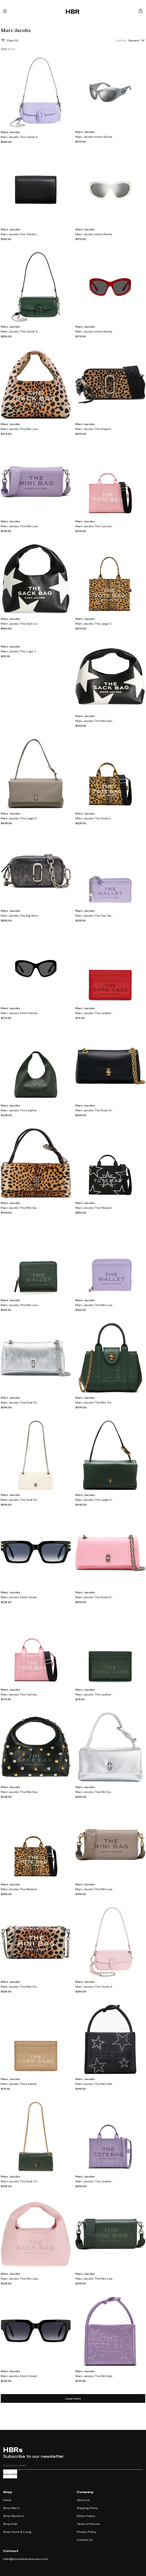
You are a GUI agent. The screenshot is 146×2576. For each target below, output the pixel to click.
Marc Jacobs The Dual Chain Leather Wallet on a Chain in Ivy (20, 2181)
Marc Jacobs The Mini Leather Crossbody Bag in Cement (94, 1889)
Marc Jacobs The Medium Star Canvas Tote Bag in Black (94, 1207)
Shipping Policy (87, 2508)
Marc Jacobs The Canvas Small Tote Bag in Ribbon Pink (20, 1694)
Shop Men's (11, 2508)
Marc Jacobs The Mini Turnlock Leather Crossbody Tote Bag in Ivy (94, 1402)
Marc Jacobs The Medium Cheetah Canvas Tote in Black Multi (20, 1889)
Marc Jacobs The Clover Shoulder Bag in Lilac (20, 137)
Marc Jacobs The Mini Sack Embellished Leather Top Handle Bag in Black (20, 1791)
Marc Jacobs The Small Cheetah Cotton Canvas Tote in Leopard (94, 818)
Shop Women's (13, 2515)
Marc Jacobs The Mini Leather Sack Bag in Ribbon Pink (20, 2278)
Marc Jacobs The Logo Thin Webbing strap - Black (20, 651)
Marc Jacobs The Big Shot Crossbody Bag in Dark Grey (20, 915)
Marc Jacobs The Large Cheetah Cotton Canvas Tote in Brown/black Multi (94, 623)
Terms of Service (88, 2523)
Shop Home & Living (17, 2531)
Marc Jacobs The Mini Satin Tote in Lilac (94, 2376)
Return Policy (86, 2515)
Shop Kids (10, 2523)
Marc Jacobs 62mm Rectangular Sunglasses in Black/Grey (20, 1013)
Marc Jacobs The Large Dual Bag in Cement (20, 818)
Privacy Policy (86, 2531)
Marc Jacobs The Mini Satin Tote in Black (94, 2083)
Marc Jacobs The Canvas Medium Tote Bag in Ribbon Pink (94, 526)
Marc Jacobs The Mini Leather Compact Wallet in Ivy (20, 1305)
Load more (73, 2398)
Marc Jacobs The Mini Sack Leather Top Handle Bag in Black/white (94, 720)
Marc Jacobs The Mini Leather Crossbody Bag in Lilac (20, 526)
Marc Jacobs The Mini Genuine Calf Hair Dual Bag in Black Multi (20, 1207)
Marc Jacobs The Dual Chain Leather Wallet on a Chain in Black (94, 1110)
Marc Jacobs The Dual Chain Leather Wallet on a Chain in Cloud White (20, 1499)
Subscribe (10, 2474)
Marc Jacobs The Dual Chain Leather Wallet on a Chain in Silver (20, 1402)
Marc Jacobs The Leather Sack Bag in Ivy (20, 1110)
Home (7, 2500)
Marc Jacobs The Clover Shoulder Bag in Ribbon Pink (94, 1986)
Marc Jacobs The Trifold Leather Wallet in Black (20, 234)
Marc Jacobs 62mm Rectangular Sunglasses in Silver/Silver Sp (94, 136)
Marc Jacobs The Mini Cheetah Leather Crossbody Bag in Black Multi (20, 1986)
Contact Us (85, 2539)
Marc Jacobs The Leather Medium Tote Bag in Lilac (94, 2181)
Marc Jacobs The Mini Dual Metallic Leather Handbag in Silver (94, 1791)
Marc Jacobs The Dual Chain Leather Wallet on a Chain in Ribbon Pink (94, 1597)
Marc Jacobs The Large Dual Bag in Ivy (94, 1499)
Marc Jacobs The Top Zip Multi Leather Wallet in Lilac (94, 915)
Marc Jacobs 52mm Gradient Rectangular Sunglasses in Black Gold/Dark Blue (20, 1597)
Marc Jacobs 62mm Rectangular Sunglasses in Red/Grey (94, 331)
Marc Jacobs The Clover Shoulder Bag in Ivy (20, 331)
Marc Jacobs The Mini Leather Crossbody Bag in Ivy (94, 2278)
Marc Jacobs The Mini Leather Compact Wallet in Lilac (94, 1305)
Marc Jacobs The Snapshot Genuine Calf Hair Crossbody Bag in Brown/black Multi (94, 428)
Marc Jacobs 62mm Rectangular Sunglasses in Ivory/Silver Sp (94, 234)
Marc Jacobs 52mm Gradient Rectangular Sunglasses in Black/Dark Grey (20, 2376)
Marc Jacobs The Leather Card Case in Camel (20, 2083)
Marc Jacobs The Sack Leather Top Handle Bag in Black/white (20, 623)
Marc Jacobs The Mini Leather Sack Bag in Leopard (20, 428)
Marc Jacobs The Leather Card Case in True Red (94, 1013)
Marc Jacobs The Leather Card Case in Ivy (94, 1694)
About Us (83, 2500)
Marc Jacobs (10, 132)
